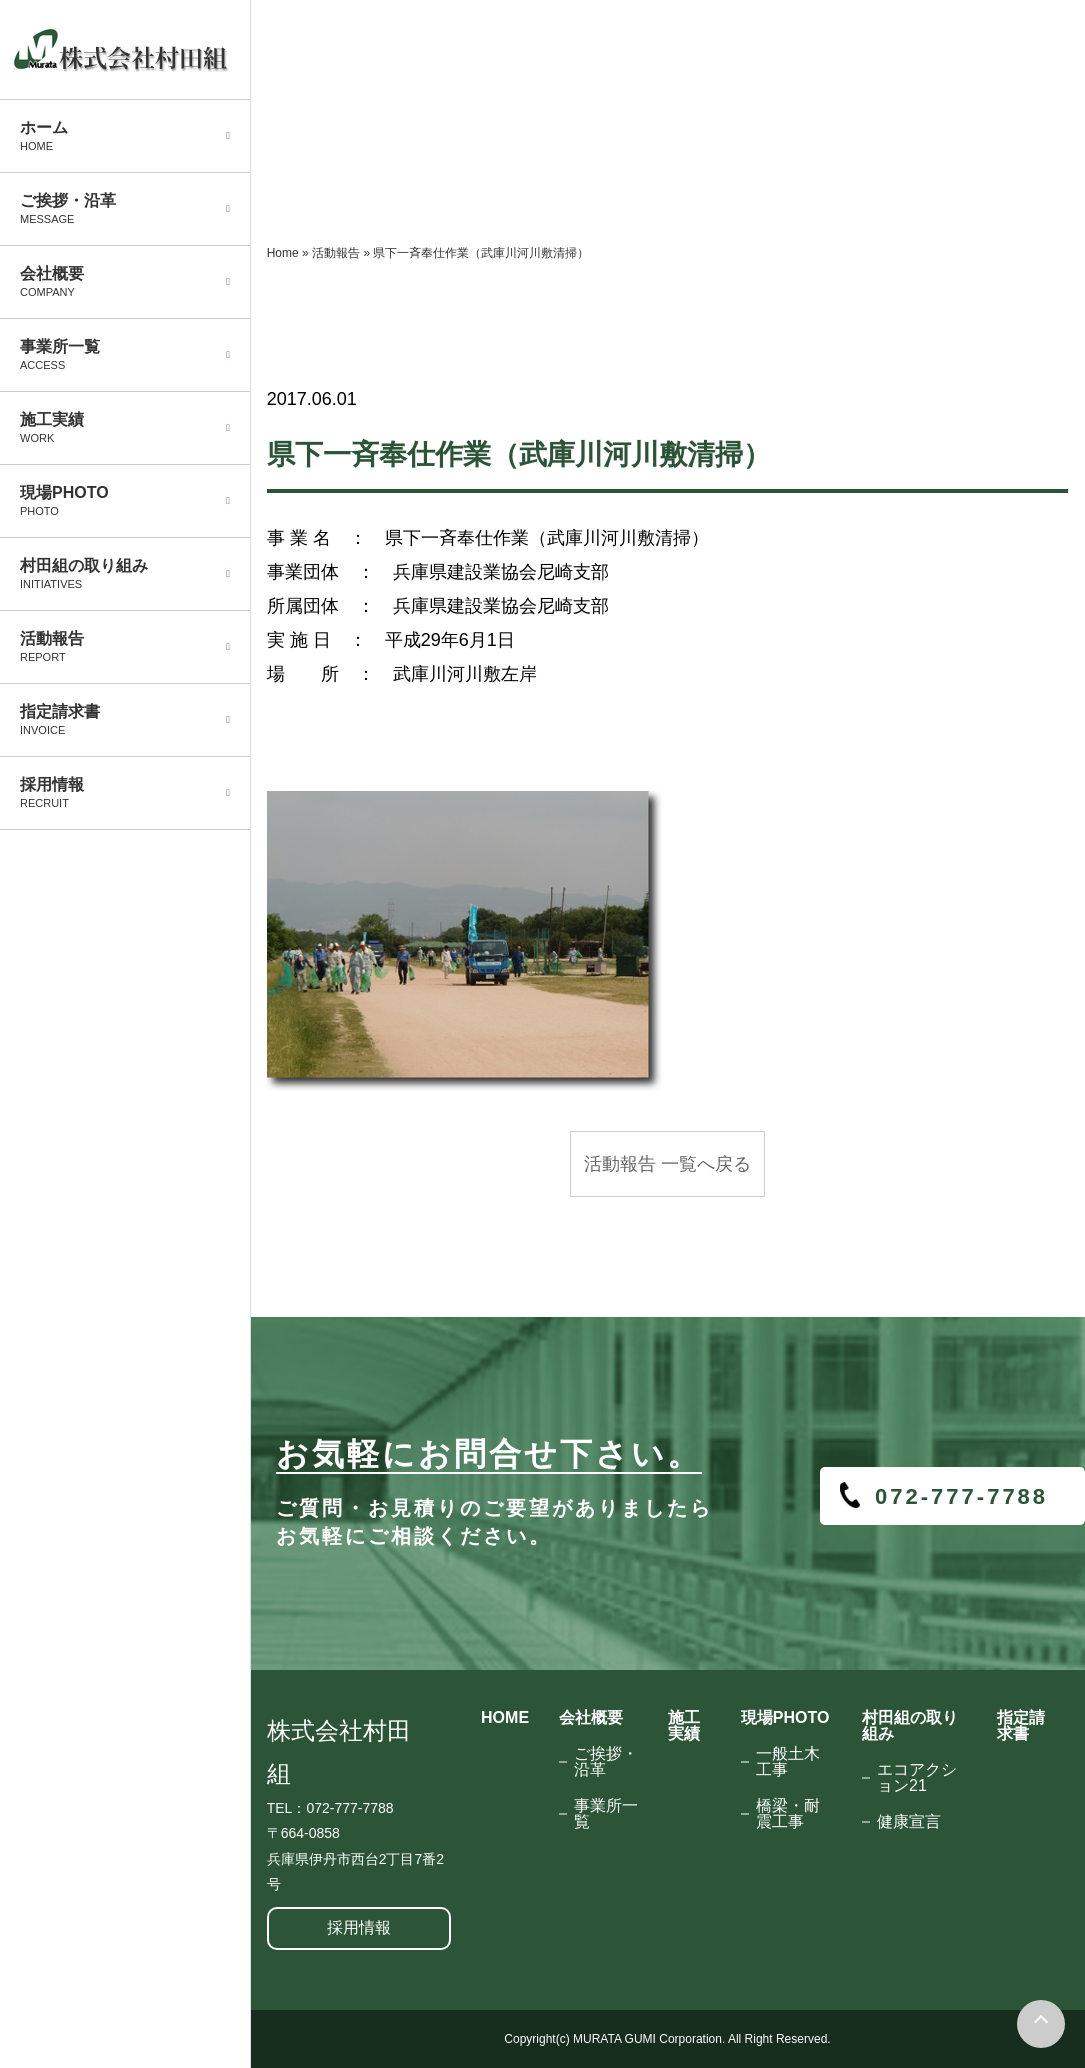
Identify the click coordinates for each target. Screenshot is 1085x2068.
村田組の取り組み (910, 1725)
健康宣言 (909, 1821)
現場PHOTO (785, 1717)
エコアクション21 (917, 1777)
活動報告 (336, 253)
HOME (505, 1717)
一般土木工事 (788, 1761)
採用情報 (359, 1927)
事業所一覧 (606, 1813)
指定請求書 (1021, 1725)
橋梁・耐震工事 (788, 1813)
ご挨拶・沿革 (606, 1761)
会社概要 (591, 1717)
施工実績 (684, 1725)
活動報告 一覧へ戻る (667, 1164)
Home (283, 253)
